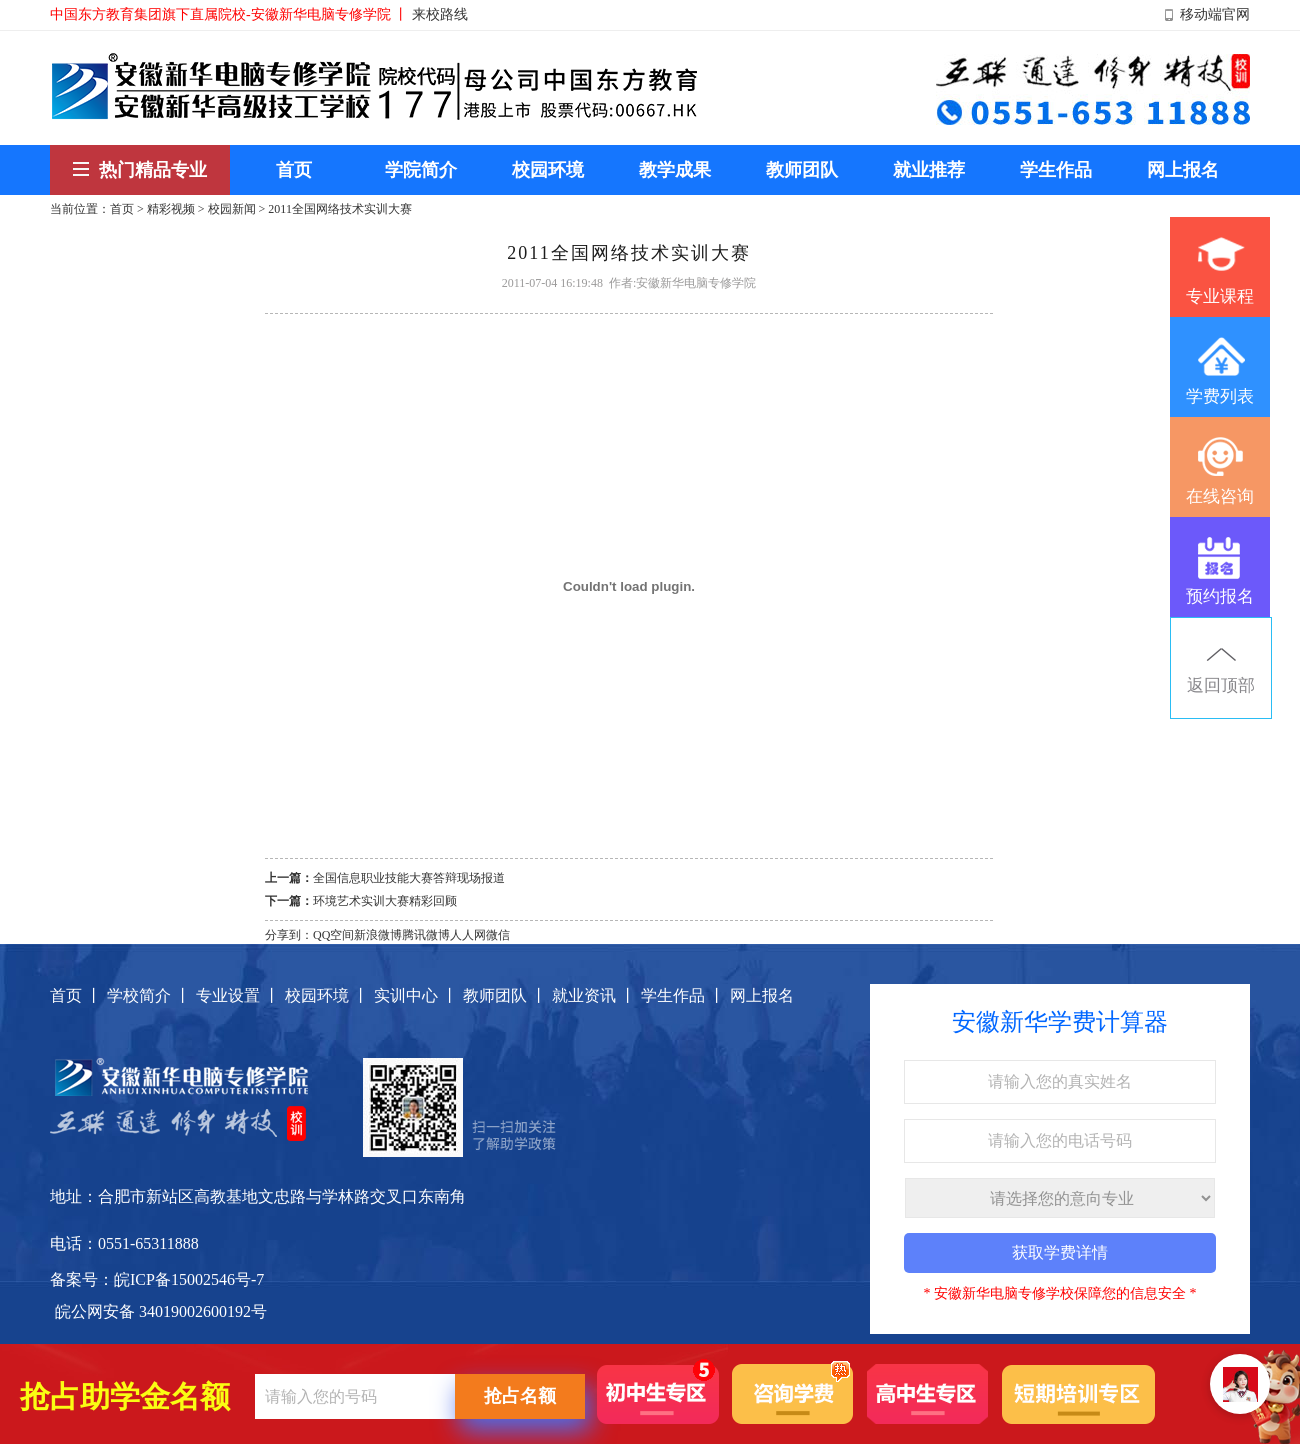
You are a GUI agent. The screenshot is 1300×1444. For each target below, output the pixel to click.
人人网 (468, 935)
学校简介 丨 (149, 995)
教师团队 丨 (505, 995)
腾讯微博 (426, 935)
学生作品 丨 (683, 995)
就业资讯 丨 (594, 995)
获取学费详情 (1060, 1252)
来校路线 (440, 14)
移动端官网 (1215, 14)
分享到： (289, 935)
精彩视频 (171, 209)
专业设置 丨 (238, 995)
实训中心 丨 (416, 995)
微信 (498, 935)
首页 (122, 209)
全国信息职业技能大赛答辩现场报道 (409, 878)
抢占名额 (520, 1396)
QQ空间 (333, 935)
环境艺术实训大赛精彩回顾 (385, 901)
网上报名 (762, 995)
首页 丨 (76, 995)
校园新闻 (232, 209)
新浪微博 (378, 935)
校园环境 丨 (327, 995)
